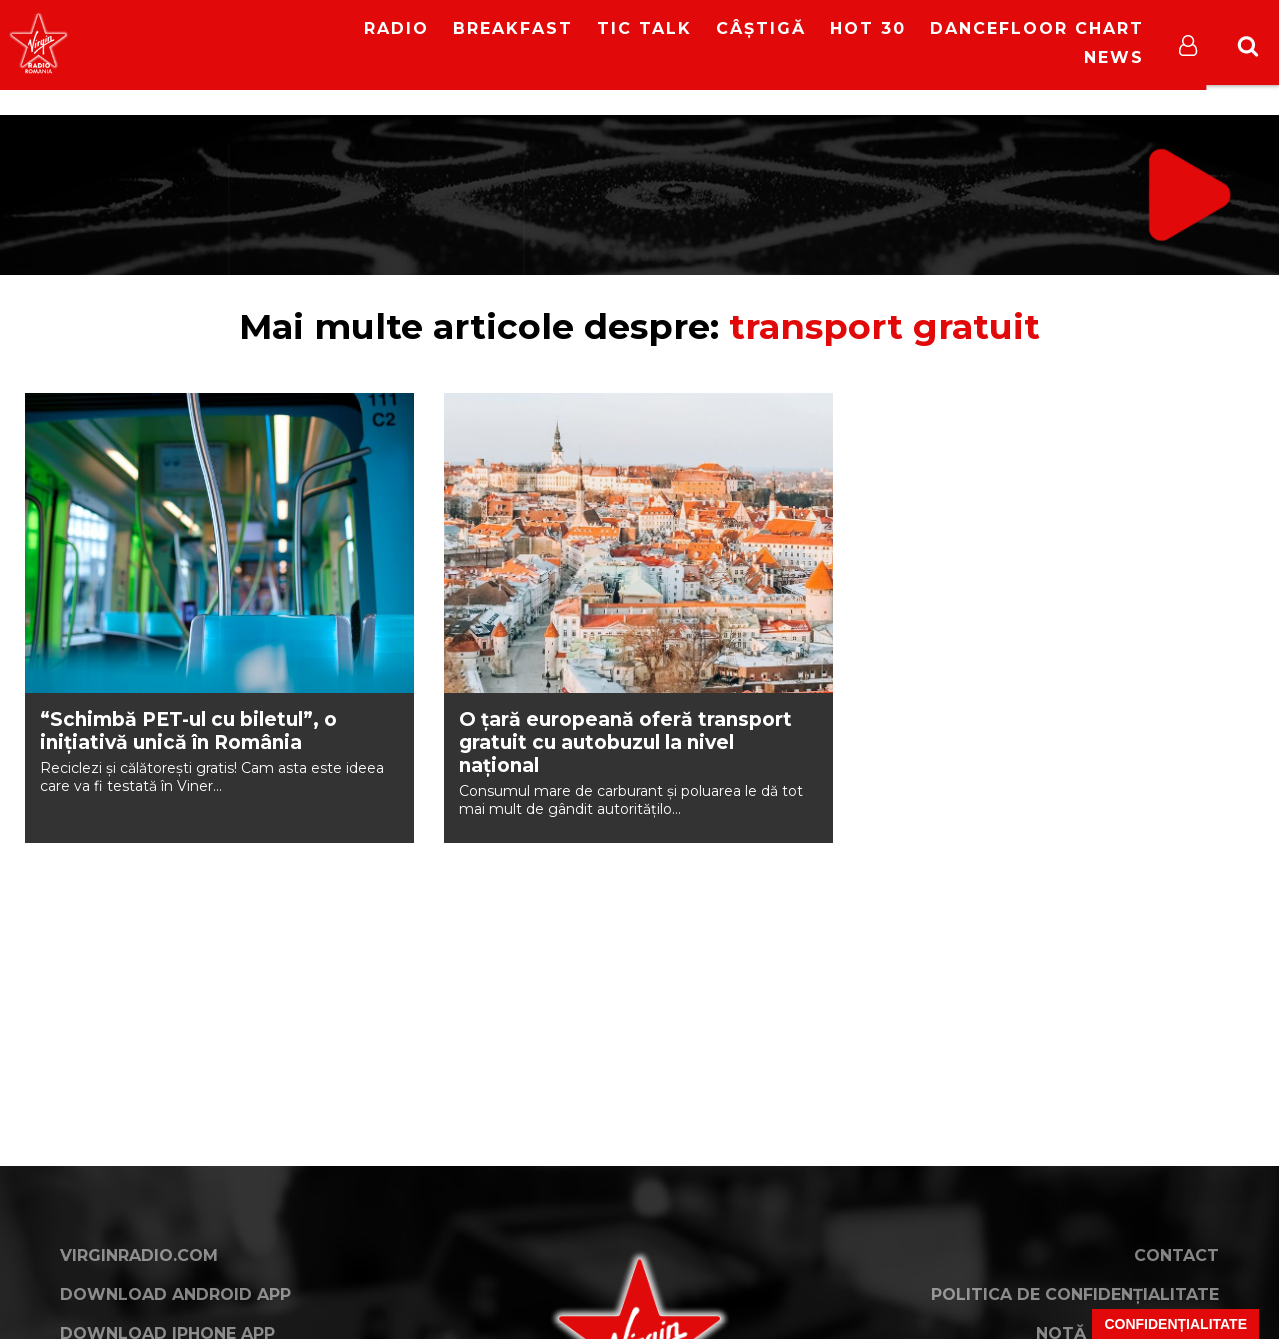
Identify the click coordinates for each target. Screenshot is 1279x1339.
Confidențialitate (1175, 1324)
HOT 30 (868, 28)
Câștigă (761, 28)
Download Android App (175, 1294)
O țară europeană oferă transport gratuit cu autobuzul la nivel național (625, 742)
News (1114, 57)
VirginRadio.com (139, 1255)
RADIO (396, 28)
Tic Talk (644, 28)
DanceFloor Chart (1037, 28)
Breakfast (513, 28)
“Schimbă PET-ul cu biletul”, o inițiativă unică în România (188, 731)
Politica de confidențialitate (1075, 1294)
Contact (1176, 1255)
